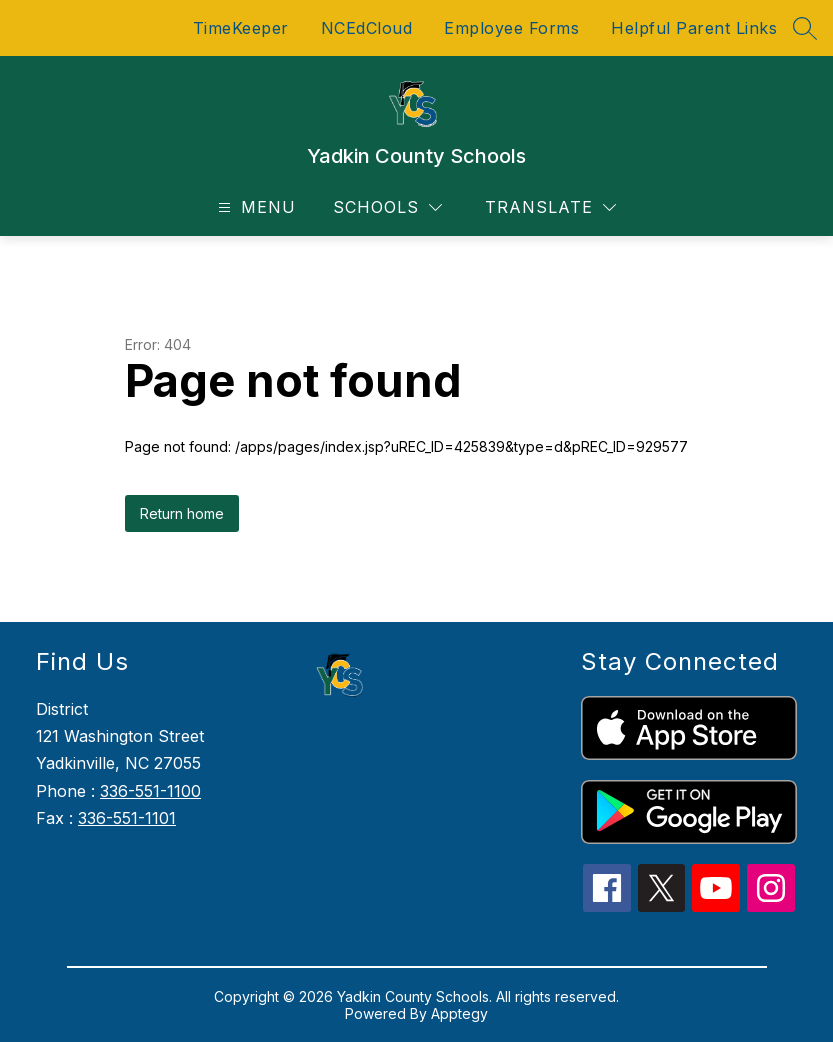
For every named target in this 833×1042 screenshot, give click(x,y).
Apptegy (459, 1013)
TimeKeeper (241, 28)
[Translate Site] (550, 207)
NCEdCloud (367, 28)
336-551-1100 (150, 791)
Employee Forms (511, 28)
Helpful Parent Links (694, 28)
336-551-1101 (127, 818)
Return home (182, 513)
